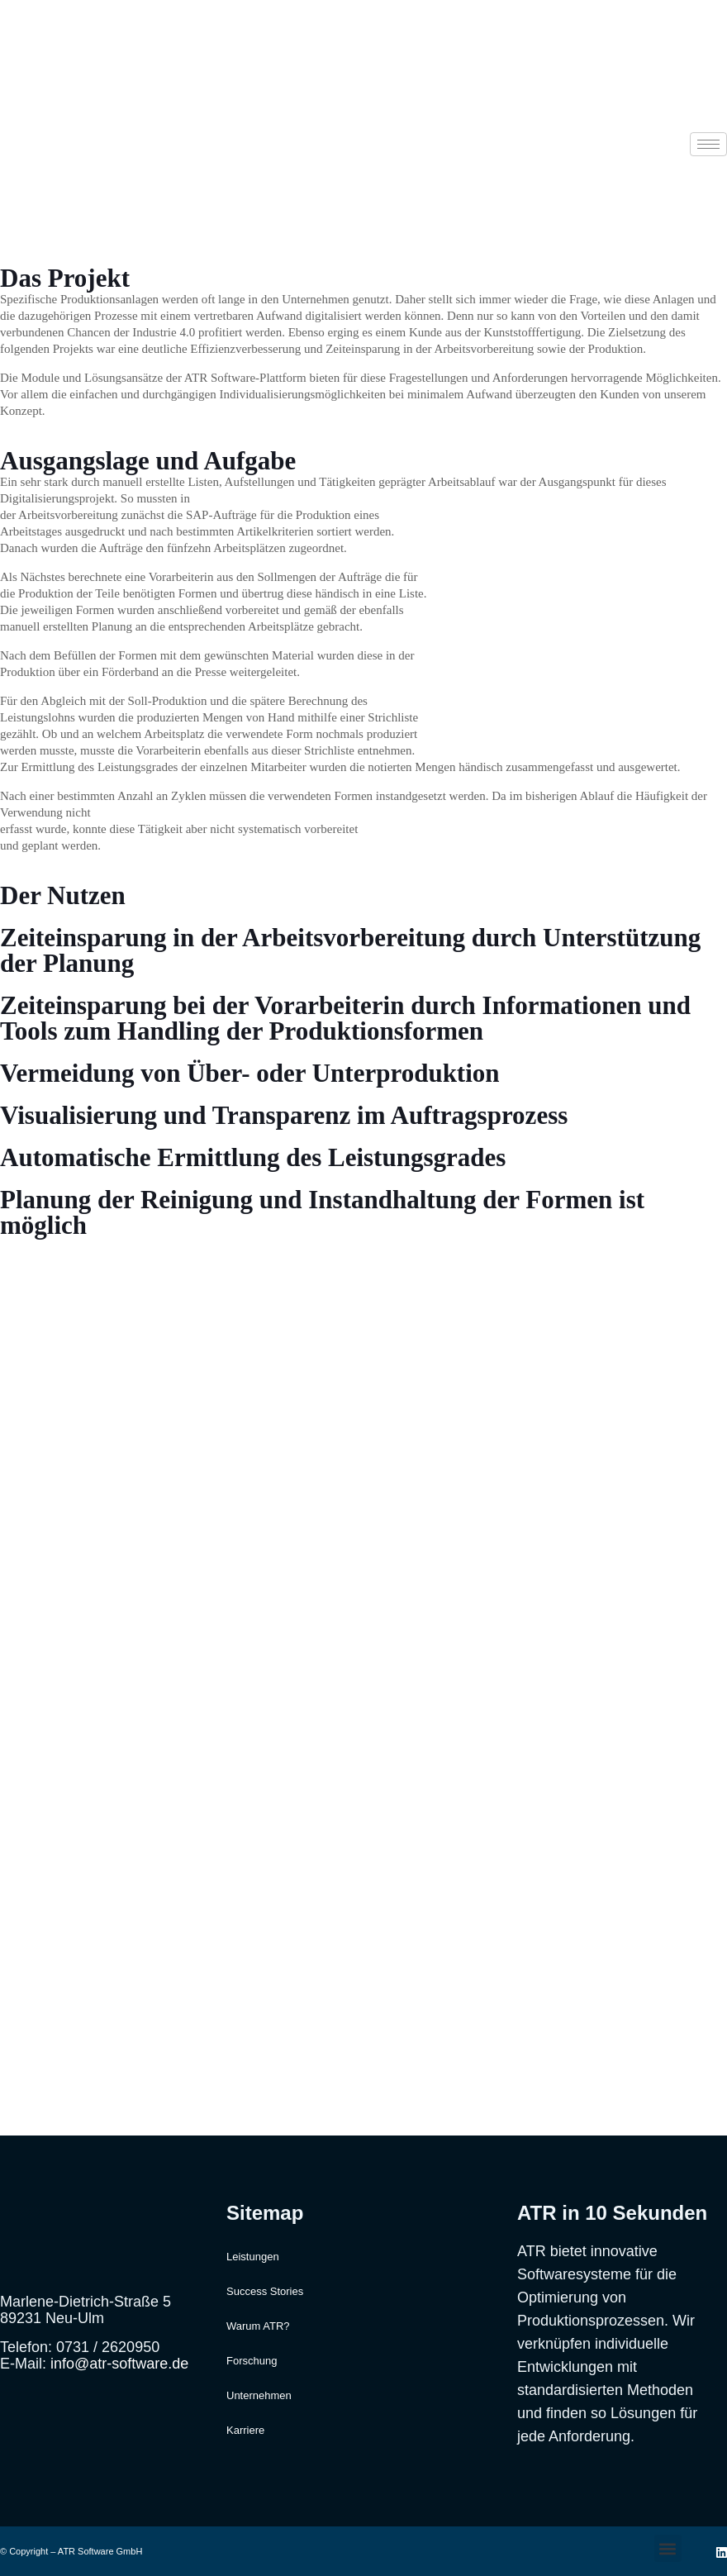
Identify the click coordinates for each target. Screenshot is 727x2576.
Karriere (245, 2430)
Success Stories (264, 2291)
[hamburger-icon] (708, 144)
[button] (668, 2548)
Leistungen (252, 2256)
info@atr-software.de (119, 2363)
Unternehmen (259, 2395)
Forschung (251, 2361)
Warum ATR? (258, 2326)
